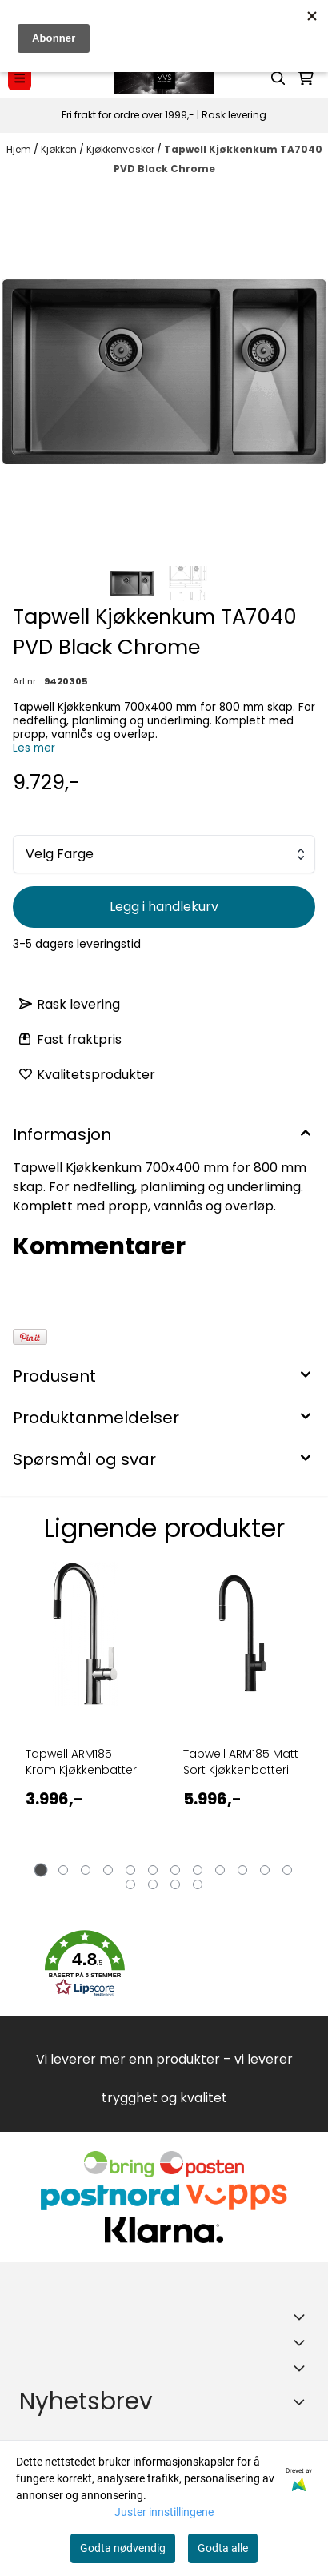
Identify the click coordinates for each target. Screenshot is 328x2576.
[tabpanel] (85, 1722)
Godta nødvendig (123, 2548)
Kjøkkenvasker (121, 149)
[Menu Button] (19, 78)
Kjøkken (60, 149)
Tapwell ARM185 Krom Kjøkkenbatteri (82, 1762)
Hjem (20, 149)
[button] (85, 1964)
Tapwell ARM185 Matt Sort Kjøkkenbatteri (240, 1762)
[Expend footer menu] (302, 2342)
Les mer (34, 748)
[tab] (41, 1869)
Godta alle (223, 2548)
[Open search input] (278, 78)
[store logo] (164, 78)
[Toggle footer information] (302, 2316)
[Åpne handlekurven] (305, 78)
